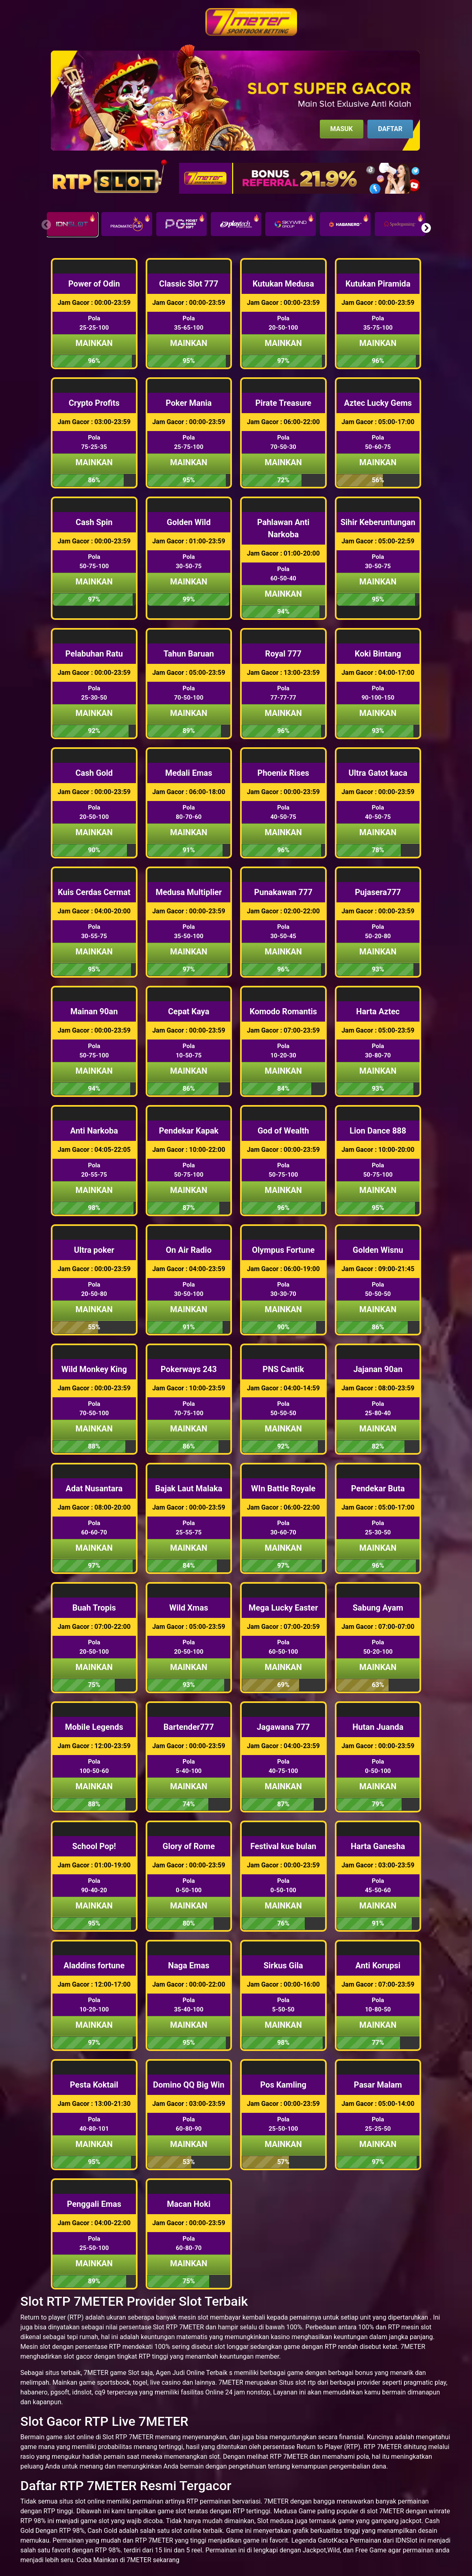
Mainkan (94, 343)
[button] (425, 228)
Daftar (390, 129)
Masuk (341, 129)
